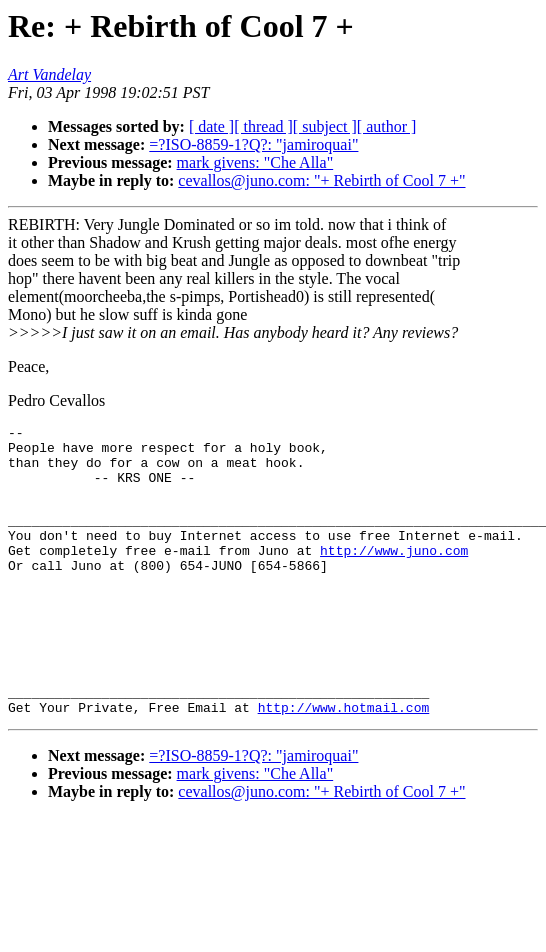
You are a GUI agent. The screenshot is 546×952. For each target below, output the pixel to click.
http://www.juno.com (394, 574)
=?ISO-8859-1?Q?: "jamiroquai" (253, 144)
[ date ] (211, 126)
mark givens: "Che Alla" (255, 162)
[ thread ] (263, 126)
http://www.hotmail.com (344, 752)
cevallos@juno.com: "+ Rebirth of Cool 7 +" (321, 180)
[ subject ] (325, 126)
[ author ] (387, 126)
